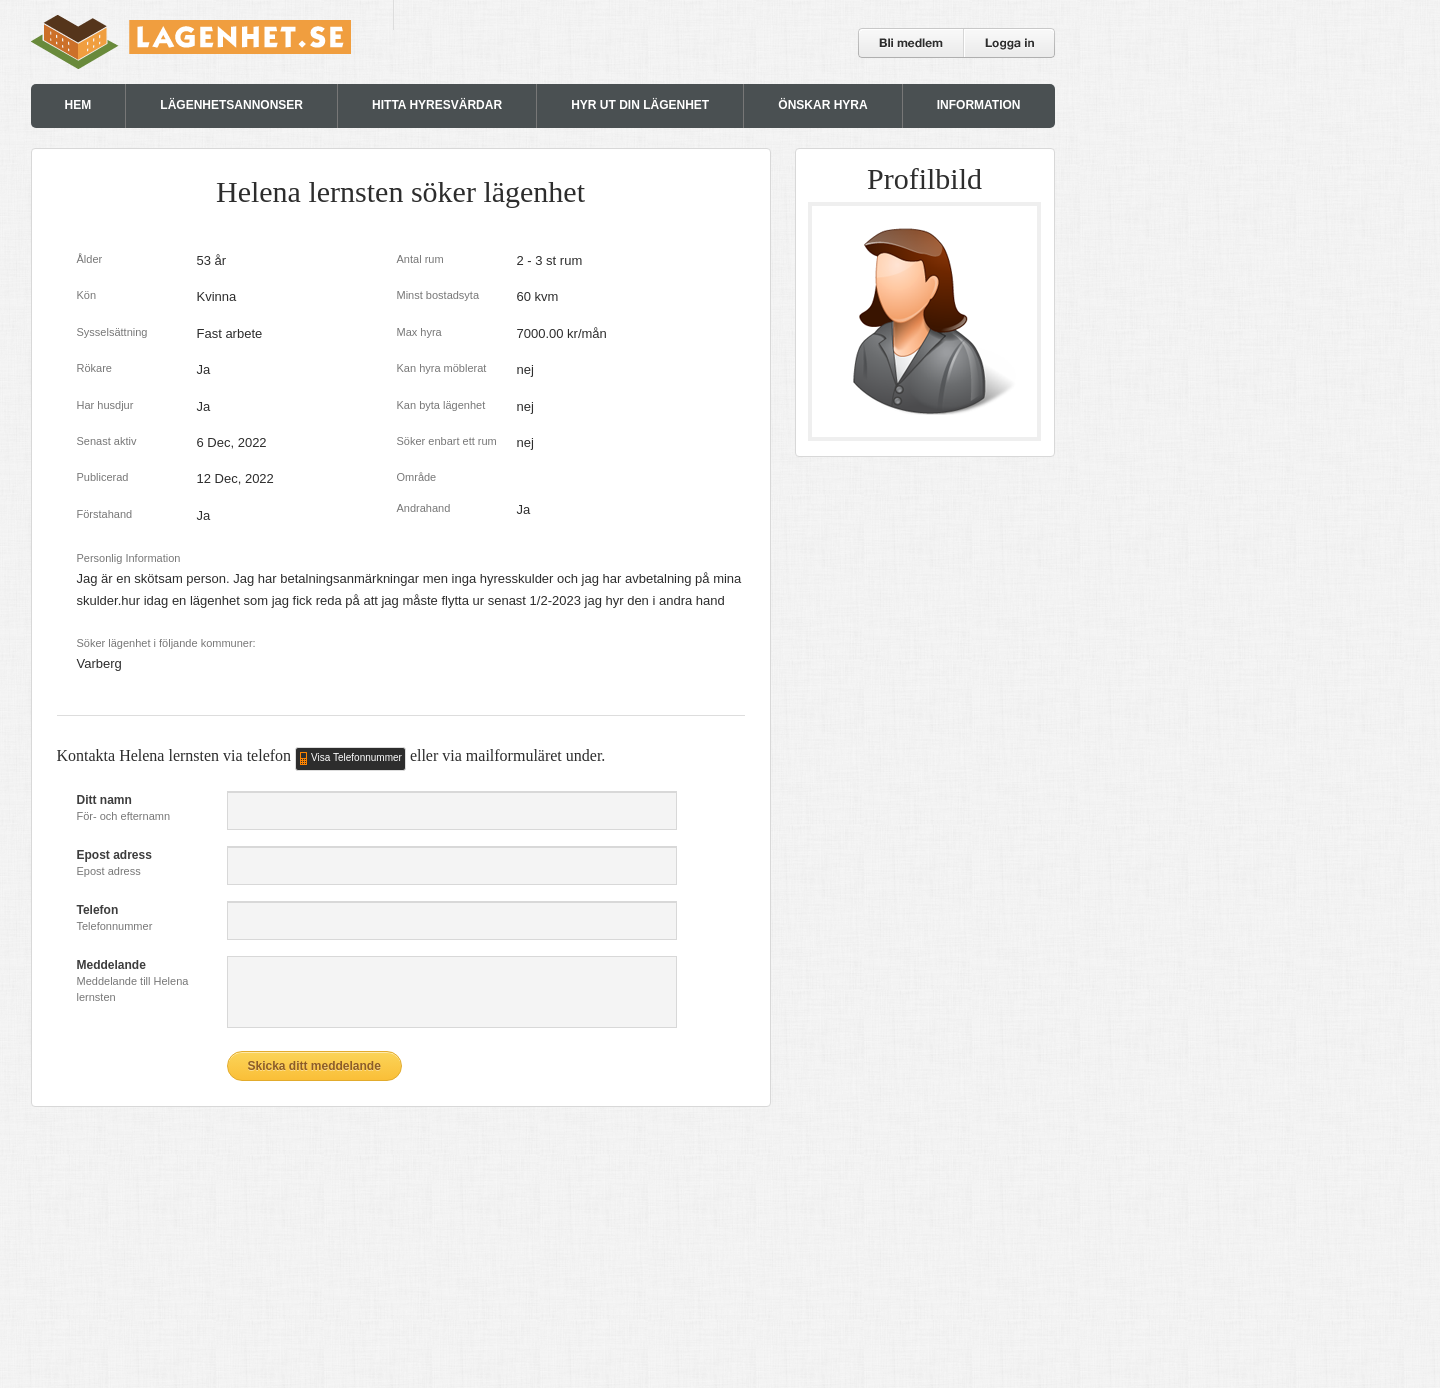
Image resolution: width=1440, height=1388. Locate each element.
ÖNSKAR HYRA (822, 105)
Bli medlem (911, 43)
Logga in (1010, 43)
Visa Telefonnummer (356, 757)
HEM (78, 105)
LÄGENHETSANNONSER (231, 105)
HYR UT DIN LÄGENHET (640, 105)
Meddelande (111, 965)
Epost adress (114, 855)
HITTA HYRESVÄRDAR (437, 105)
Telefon (98, 910)
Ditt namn (104, 800)
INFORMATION (979, 105)
